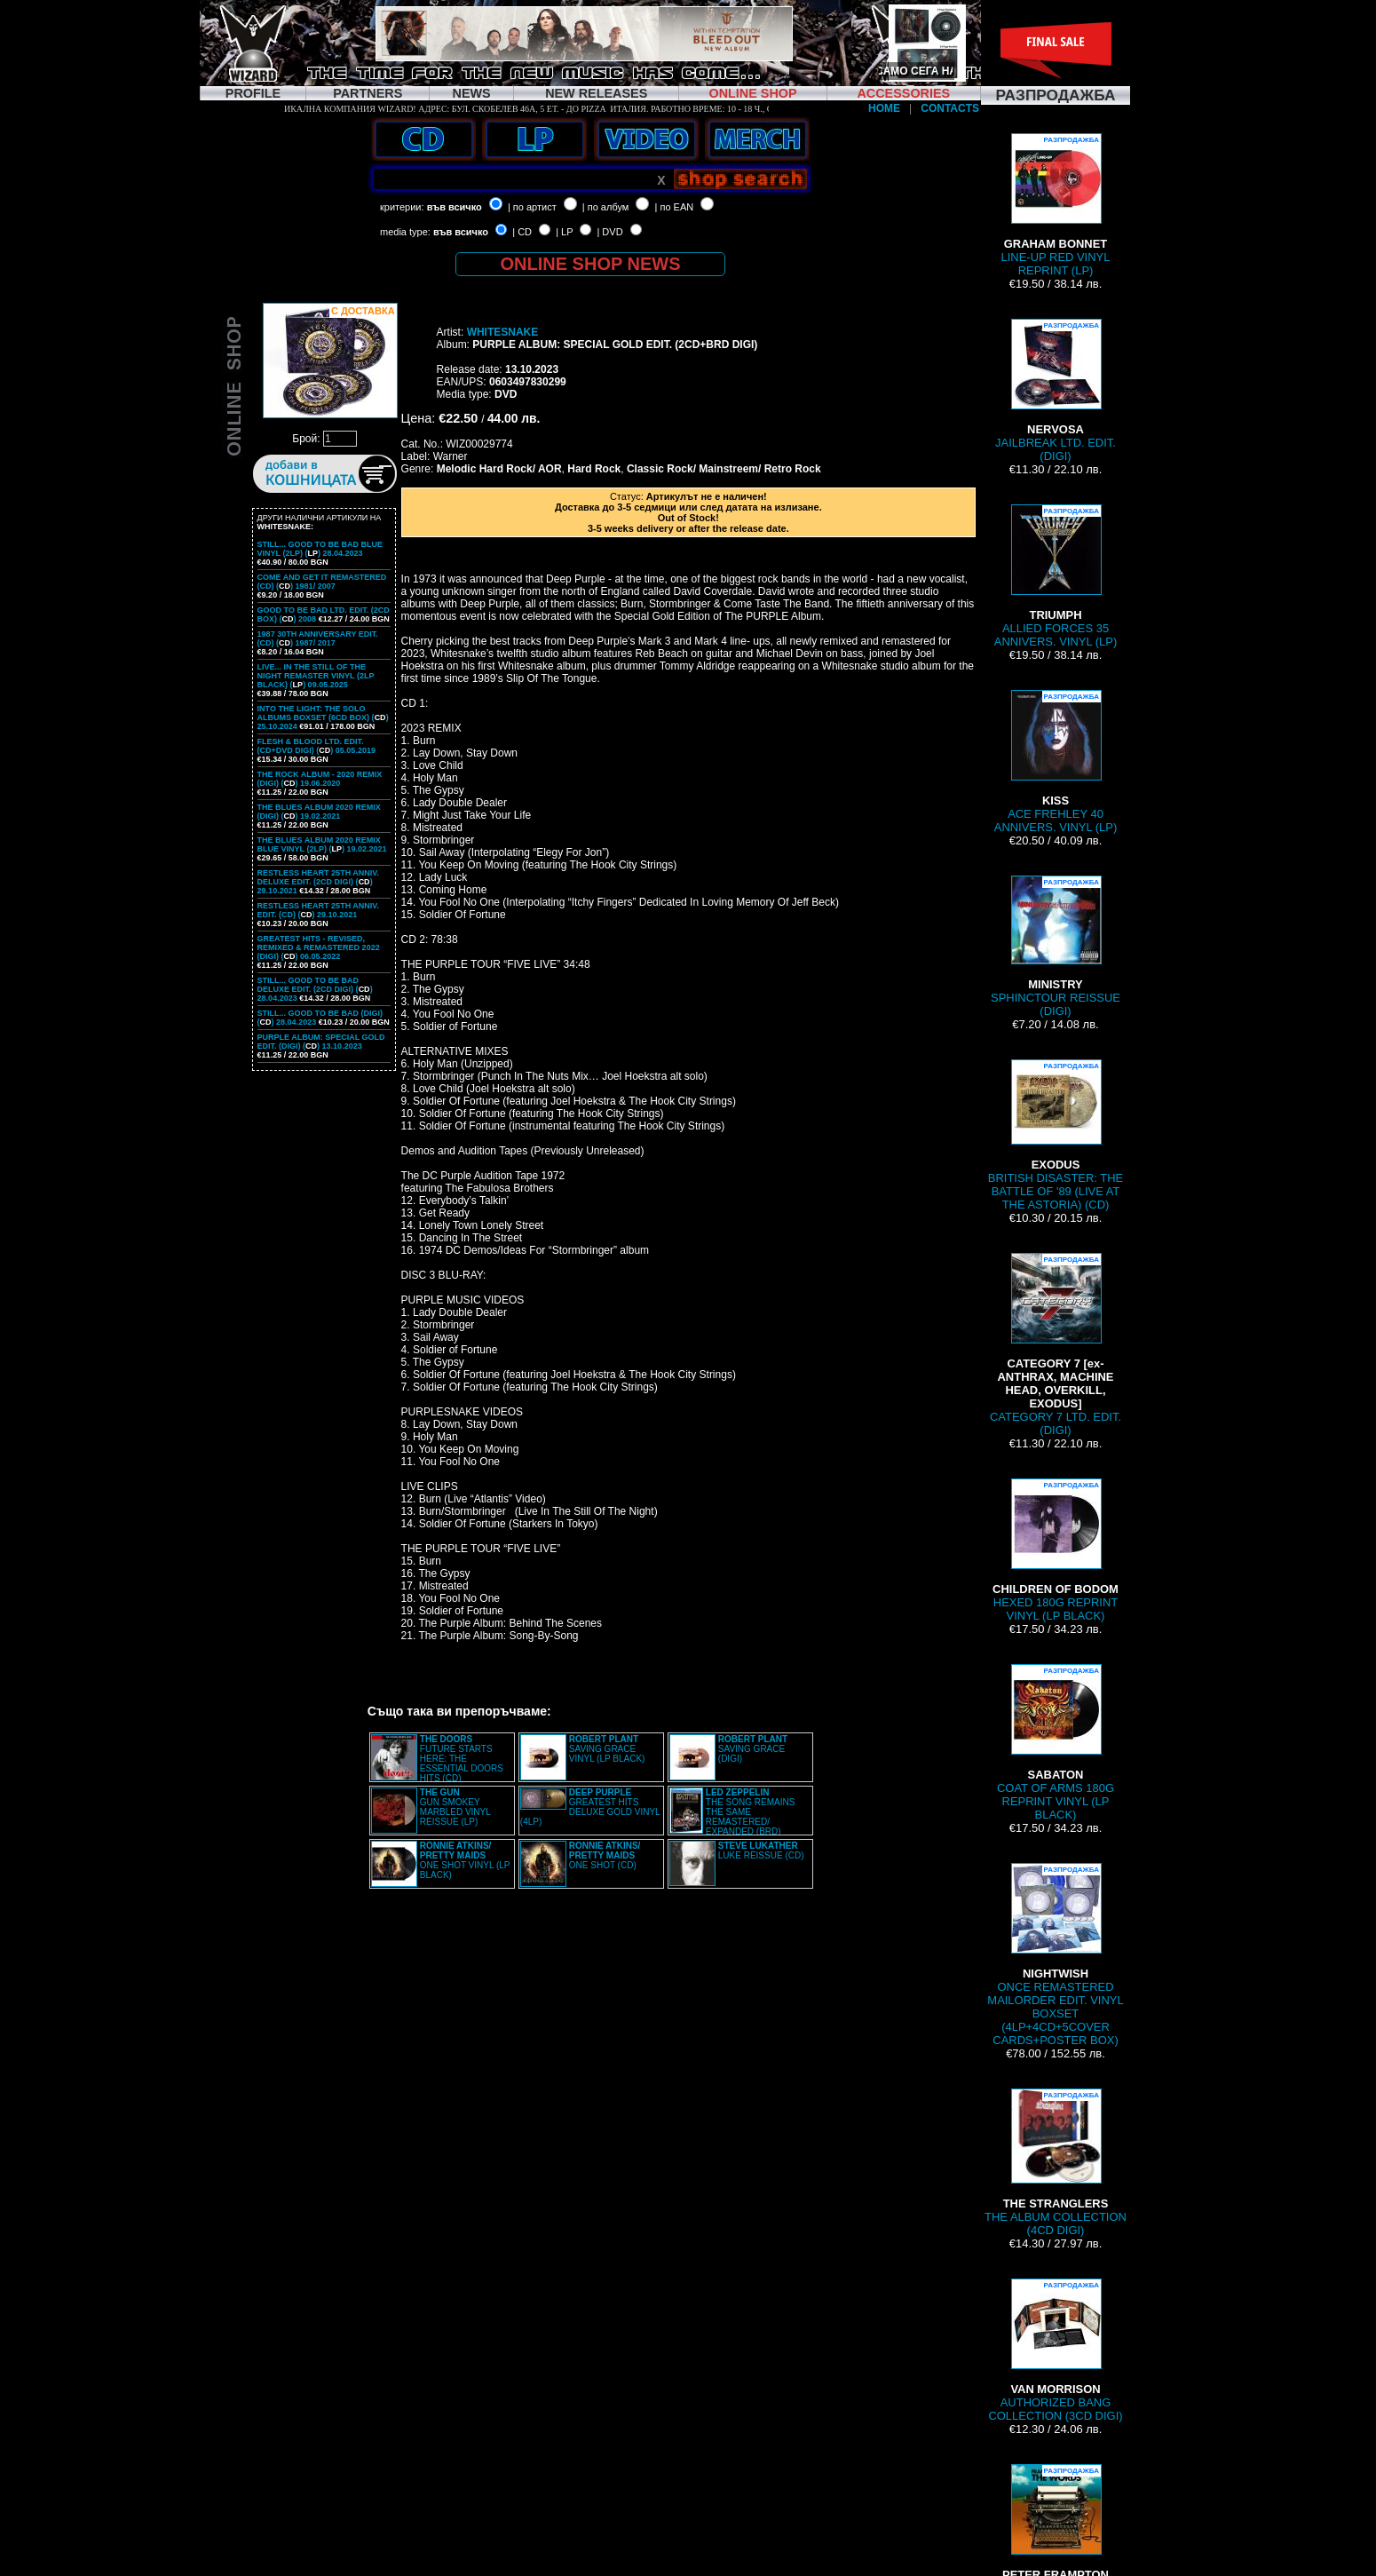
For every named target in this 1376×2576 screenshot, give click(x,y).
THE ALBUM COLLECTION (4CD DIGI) (1056, 2163)
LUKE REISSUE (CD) (761, 1850)
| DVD (609, 231)
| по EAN (674, 207)
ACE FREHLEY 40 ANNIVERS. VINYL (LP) (1055, 762)
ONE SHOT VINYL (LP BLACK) (465, 1860)
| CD (522, 231)
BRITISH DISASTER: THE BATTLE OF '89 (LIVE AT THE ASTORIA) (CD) (1055, 1135)
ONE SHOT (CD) (605, 1855)
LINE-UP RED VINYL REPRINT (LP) (1056, 205)
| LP (564, 231)
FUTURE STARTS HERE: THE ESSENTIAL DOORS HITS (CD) (461, 1758)
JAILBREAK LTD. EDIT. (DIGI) (1055, 391)
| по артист (532, 207)
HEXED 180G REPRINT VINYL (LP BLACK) (1055, 1550)
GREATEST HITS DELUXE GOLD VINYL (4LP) (590, 1807)
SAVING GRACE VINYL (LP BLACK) (607, 1749)
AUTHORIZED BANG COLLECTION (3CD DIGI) (1055, 2350)
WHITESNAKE (503, 332)
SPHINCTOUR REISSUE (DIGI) (1055, 947)
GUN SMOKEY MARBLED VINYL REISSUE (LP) (455, 1807)
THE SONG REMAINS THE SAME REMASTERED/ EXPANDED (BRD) (750, 1811)
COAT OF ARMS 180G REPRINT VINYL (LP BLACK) (1055, 1742)
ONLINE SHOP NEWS (591, 263)
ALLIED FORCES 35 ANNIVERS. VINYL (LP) (1055, 576)
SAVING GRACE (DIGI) (752, 1749)
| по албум (605, 207)
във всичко (454, 207)
